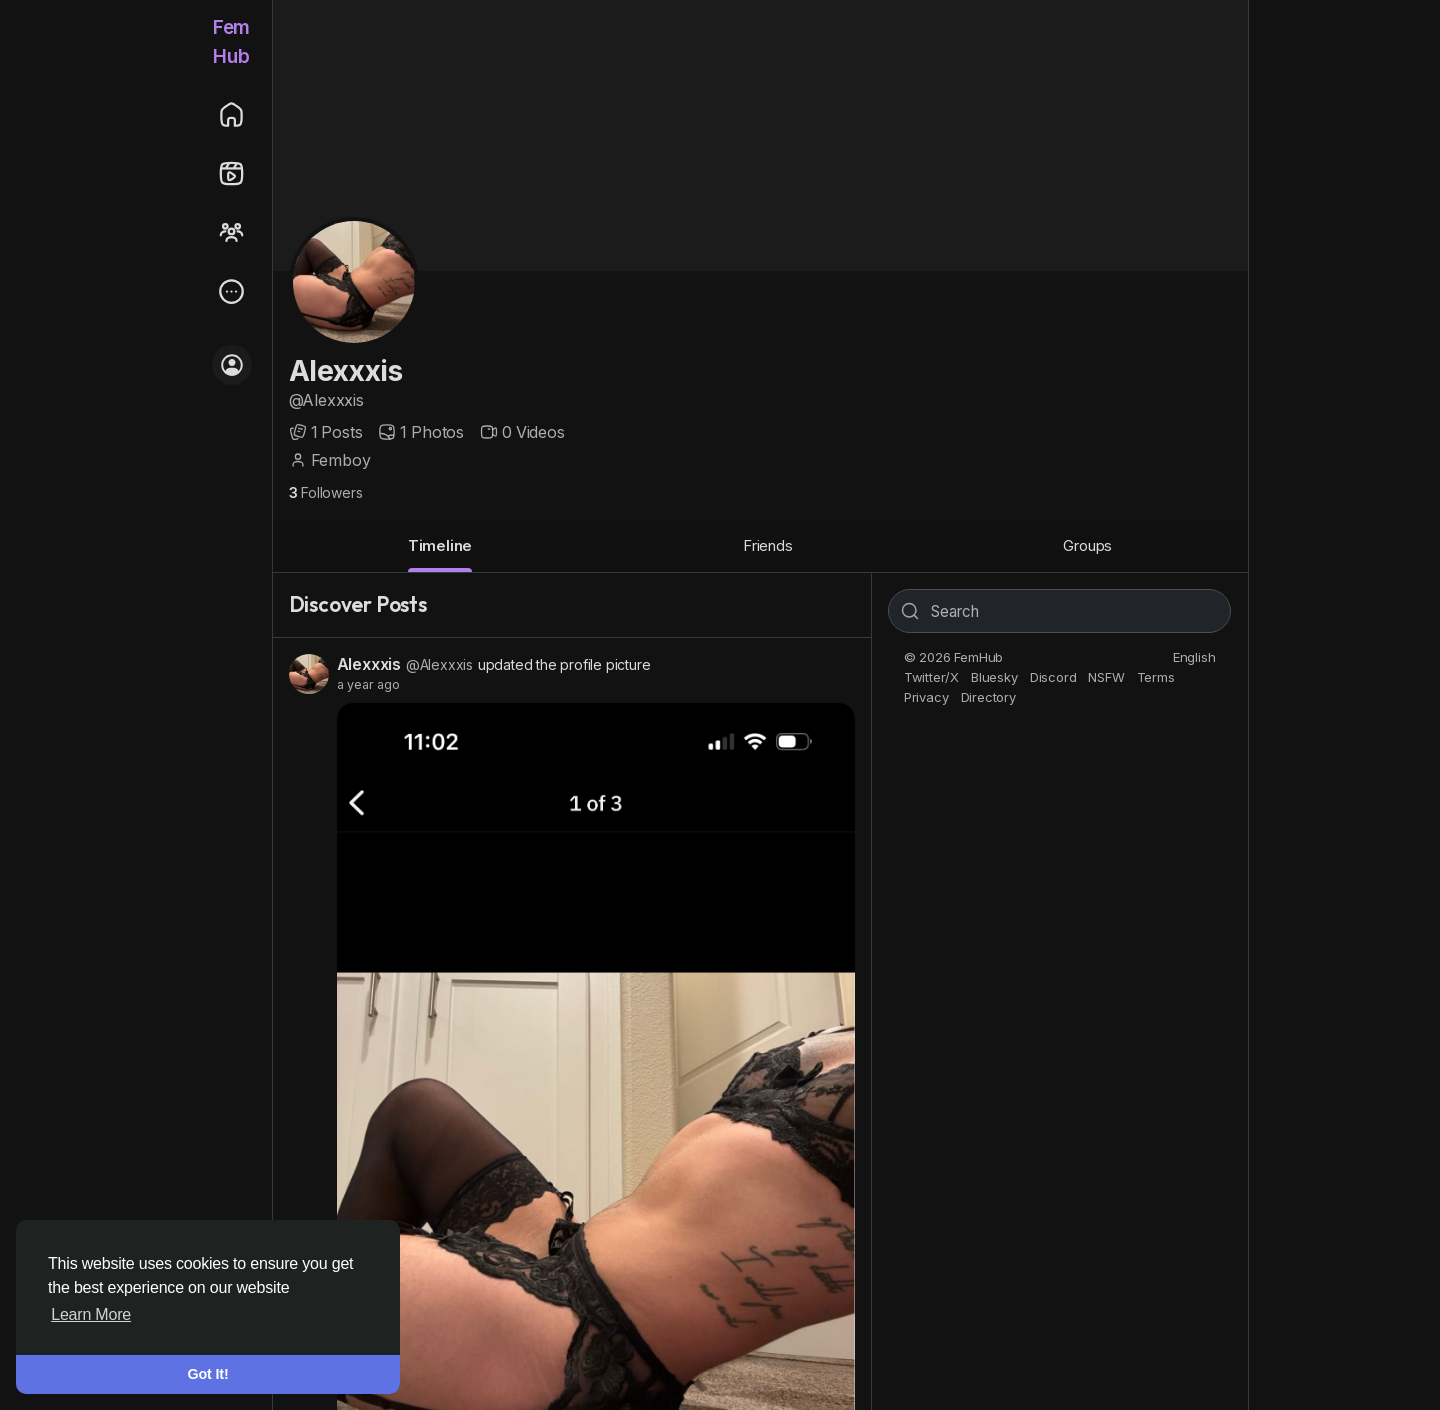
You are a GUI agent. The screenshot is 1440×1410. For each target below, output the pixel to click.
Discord (1053, 677)
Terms (1156, 677)
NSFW (1106, 677)
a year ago (368, 684)
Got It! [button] (208, 1374)
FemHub (231, 42)
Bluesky (994, 677)
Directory (988, 697)
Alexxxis (346, 371)
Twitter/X (931, 677)
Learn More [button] (91, 1314)
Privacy (926, 697)
